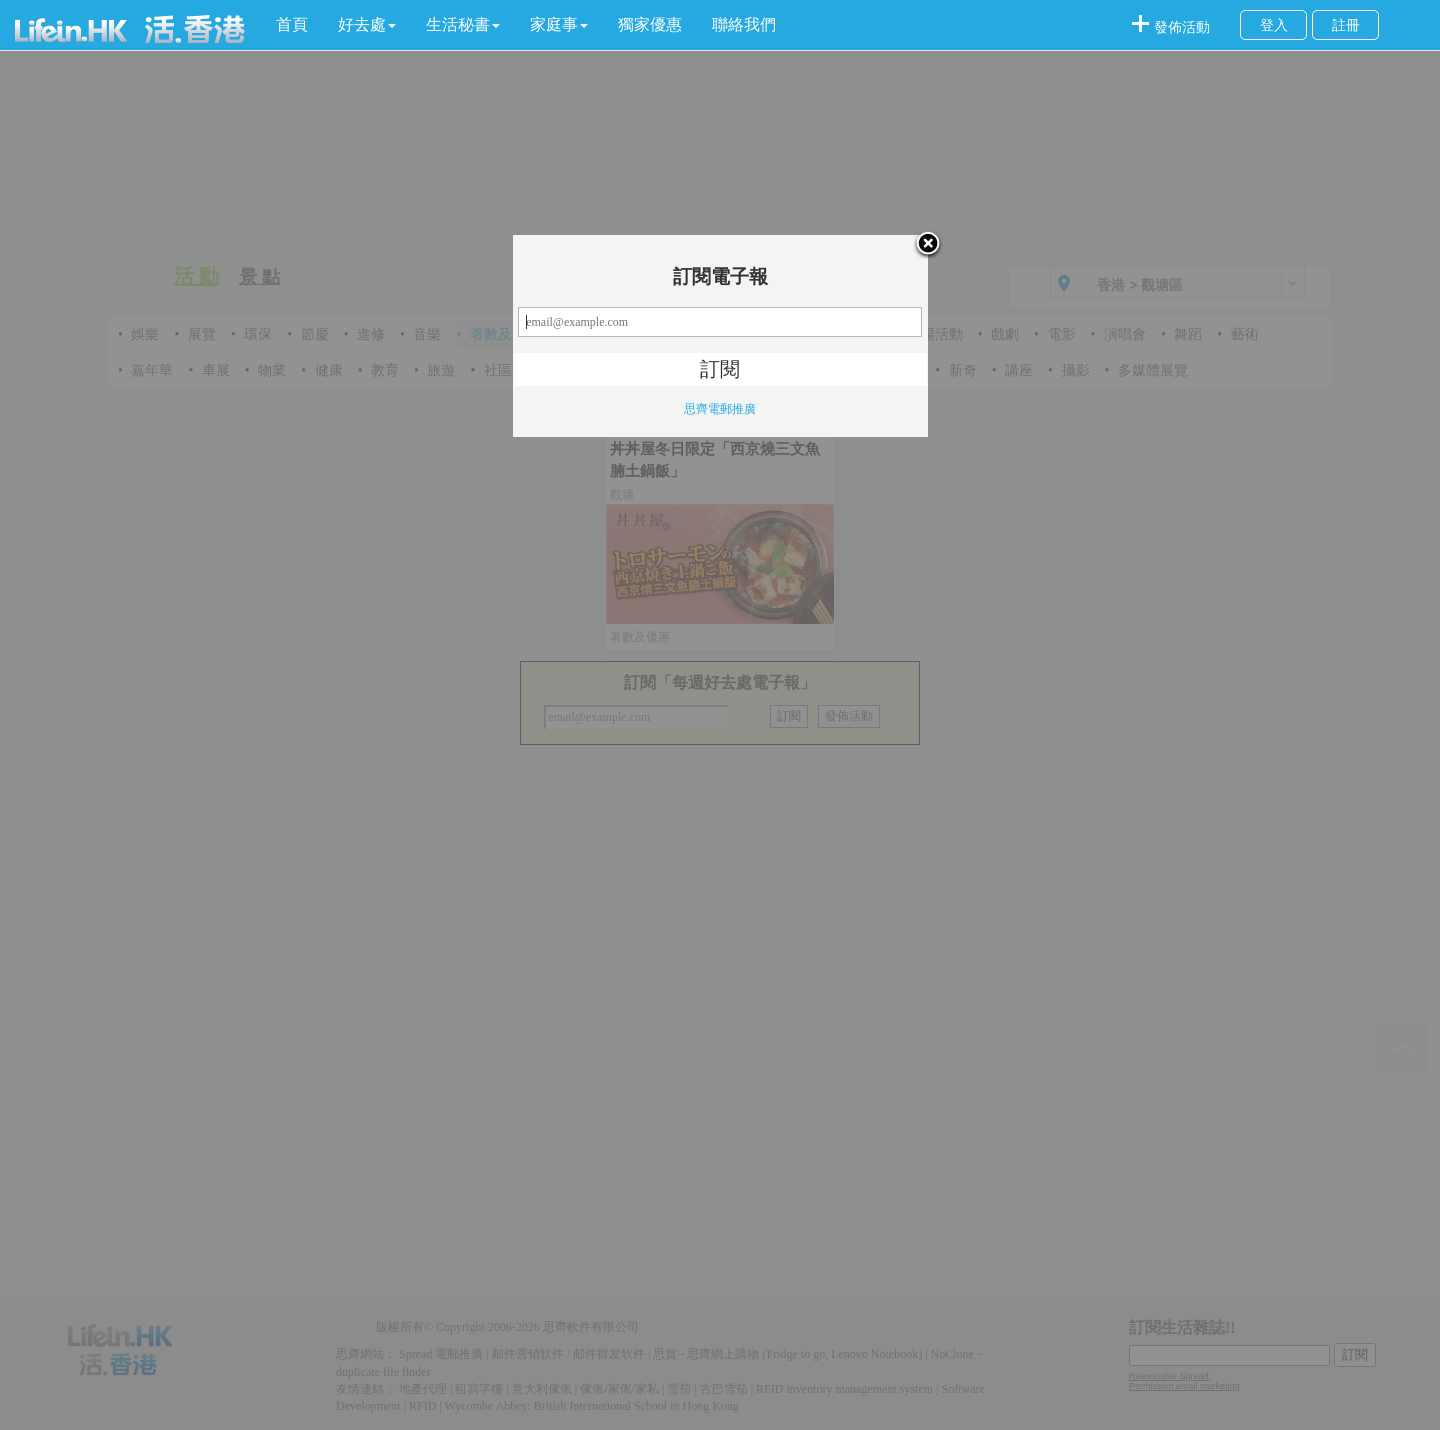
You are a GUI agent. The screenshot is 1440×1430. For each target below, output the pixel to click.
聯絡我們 (744, 24)
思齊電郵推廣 (720, 409)
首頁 (292, 24)
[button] (367, 25)
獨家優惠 (650, 24)
